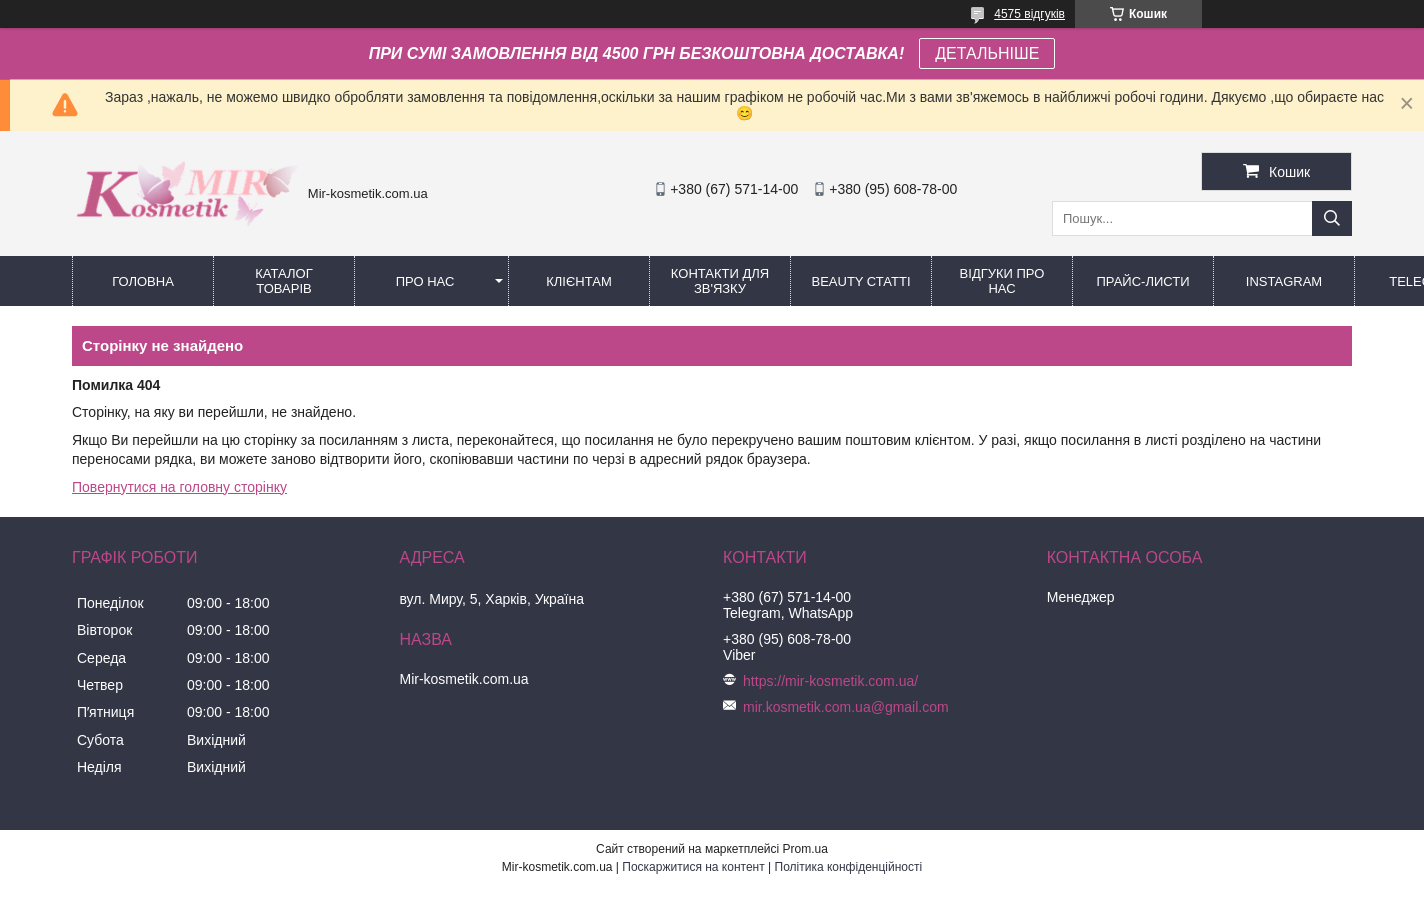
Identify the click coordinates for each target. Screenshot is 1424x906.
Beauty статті (860, 281)
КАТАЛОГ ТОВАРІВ (283, 281)
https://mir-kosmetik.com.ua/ (830, 681)
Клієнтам (578, 281)
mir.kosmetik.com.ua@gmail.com (846, 707)
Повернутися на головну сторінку (179, 487)
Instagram (1284, 281)
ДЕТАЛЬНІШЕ (987, 53)
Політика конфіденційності (849, 867)
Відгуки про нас (1002, 281)
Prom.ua (805, 849)
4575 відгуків (1029, 14)
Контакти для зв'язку (720, 281)
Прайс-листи (1143, 281)
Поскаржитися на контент (693, 867)
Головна (143, 281)
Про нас (425, 281)
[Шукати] (1332, 218)
